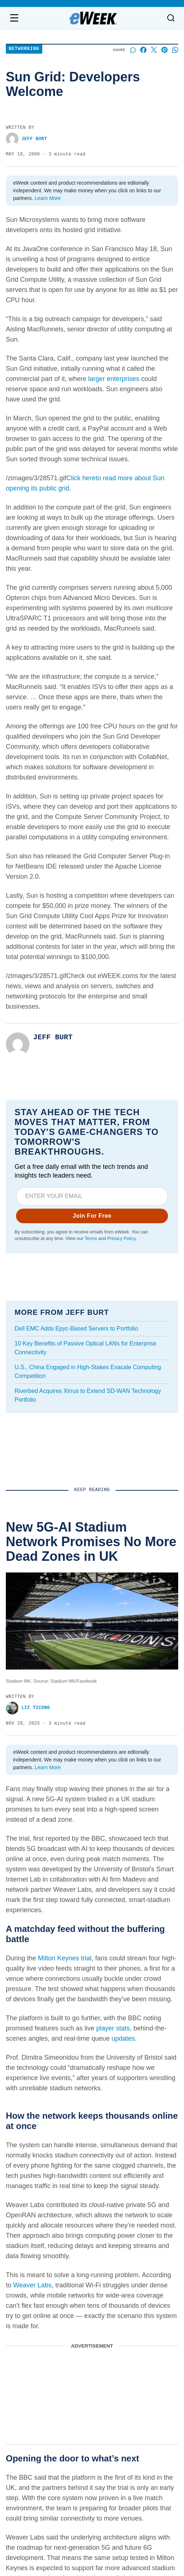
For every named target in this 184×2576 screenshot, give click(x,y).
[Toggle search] (171, 18)
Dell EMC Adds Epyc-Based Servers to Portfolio (76, 1328)
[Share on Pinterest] (164, 50)
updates (123, 2038)
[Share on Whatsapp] (175, 50)
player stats (113, 2028)
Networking (24, 49)
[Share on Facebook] (143, 50)
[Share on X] (154, 50)
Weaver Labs (32, 2285)
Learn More (48, 198)
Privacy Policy (121, 1238)
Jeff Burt (26, 138)
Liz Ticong (28, 1708)
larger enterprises (113, 378)
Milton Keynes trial (64, 1958)
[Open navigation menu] (14, 17)
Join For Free (92, 1216)
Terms (91, 1238)
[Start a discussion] (133, 50)
